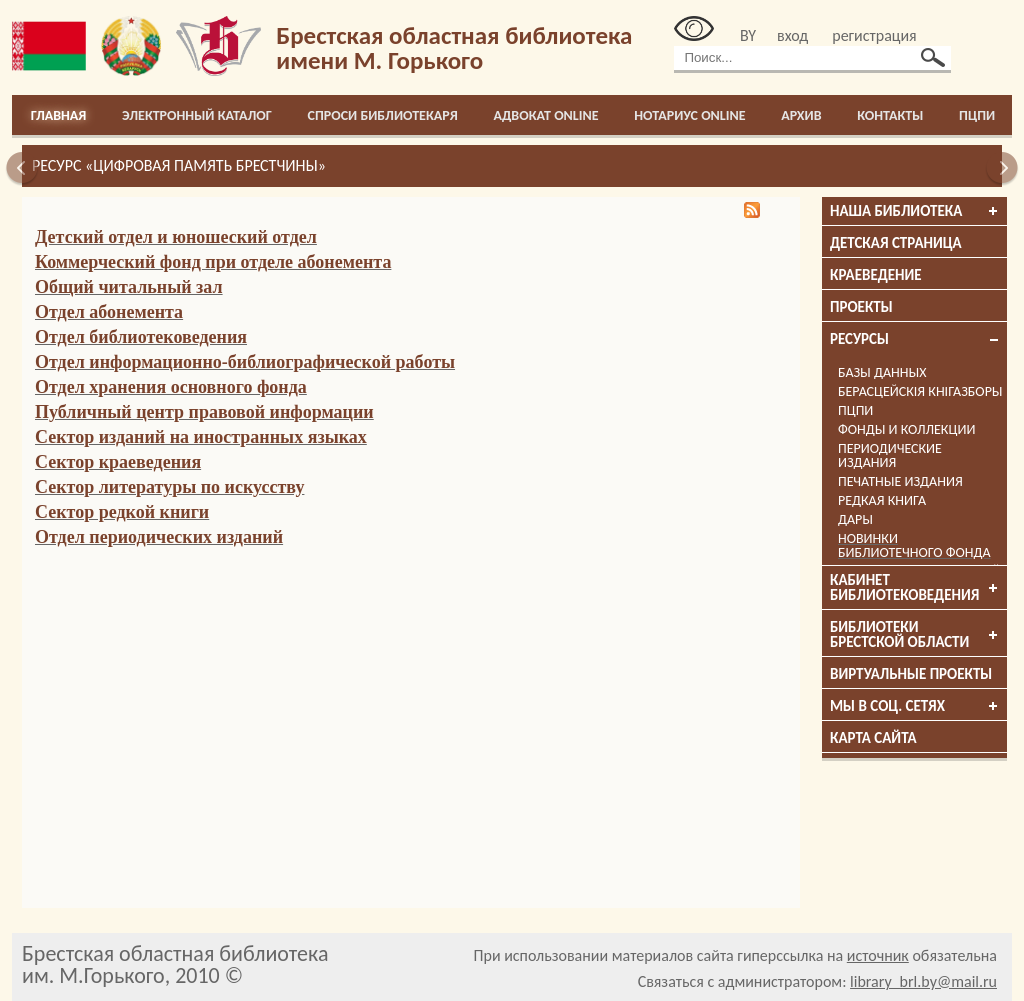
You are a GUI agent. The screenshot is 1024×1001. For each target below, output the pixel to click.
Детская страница (896, 243)
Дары (855, 519)
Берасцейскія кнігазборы (920, 391)
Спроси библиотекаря (383, 115)
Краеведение (876, 275)
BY (748, 35)
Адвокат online (545, 115)
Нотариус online (689, 115)
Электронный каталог (197, 115)
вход (792, 35)
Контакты (890, 115)
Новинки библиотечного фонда (914, 545)
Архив (801, 115)
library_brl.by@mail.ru (923, 981)
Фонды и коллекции (906, 429)
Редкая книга (882, 500)
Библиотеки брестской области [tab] (915, 634)
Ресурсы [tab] (915, 339)
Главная (59, 115)
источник (878, 955)
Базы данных (882, 372)
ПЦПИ (977, 115)
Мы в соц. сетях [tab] (915, 706)
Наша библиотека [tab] (915, 211)
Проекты (861, 307)
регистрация (874, 35)
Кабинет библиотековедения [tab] (915, 587)
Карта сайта (873, 738)
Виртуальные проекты (911, 674)
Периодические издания (890, 455)
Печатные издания (900, 481)
